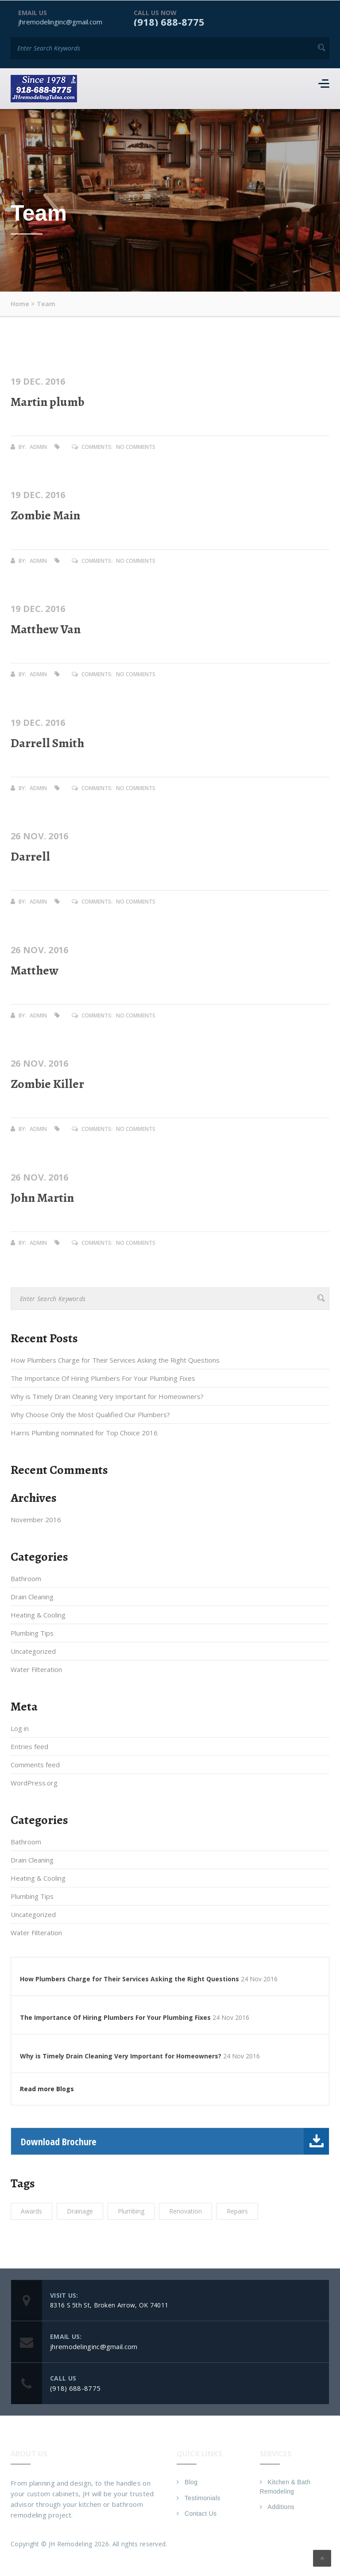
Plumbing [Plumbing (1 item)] (131, 2211)
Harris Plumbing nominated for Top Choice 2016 (84, 1432)
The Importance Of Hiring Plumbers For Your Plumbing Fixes (103, 1378)
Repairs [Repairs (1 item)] (237, 2211)
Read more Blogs (47, 2089)
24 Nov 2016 (259, 1979)
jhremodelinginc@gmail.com (60, 21)
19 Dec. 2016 (38, 381)
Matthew (34, 970)
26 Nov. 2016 (40, 835)
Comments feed (35, 1764)
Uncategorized (33, 1651)
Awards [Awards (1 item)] (31, 2211)
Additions (281, 2506)
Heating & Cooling (38, 1614)
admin (38, 446)
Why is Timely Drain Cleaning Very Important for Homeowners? (107, 1396)
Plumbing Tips (32, 1633)
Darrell (30, 856)
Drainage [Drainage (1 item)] (80, 2211)
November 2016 (36, 1519)
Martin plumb (47, 401)
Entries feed (29, 1746)
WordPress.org (34, 1782)
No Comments (135, 446)
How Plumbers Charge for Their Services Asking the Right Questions (115, 1360)
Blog (191, 2482)
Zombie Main (45, 515)
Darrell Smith (47, 743)
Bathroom (26, 1578)
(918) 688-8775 (169, 21)
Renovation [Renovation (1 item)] (185, 2211)
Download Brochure (175, 2141)
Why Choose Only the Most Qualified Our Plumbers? (90, 1414)
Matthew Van (46, 629)
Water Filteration (36, 1669)
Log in (20, 1728)
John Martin (42, 1197)
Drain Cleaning (32, 1596)
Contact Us (200, 2513)
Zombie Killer (47, 1083)
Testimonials (202, 2497)
